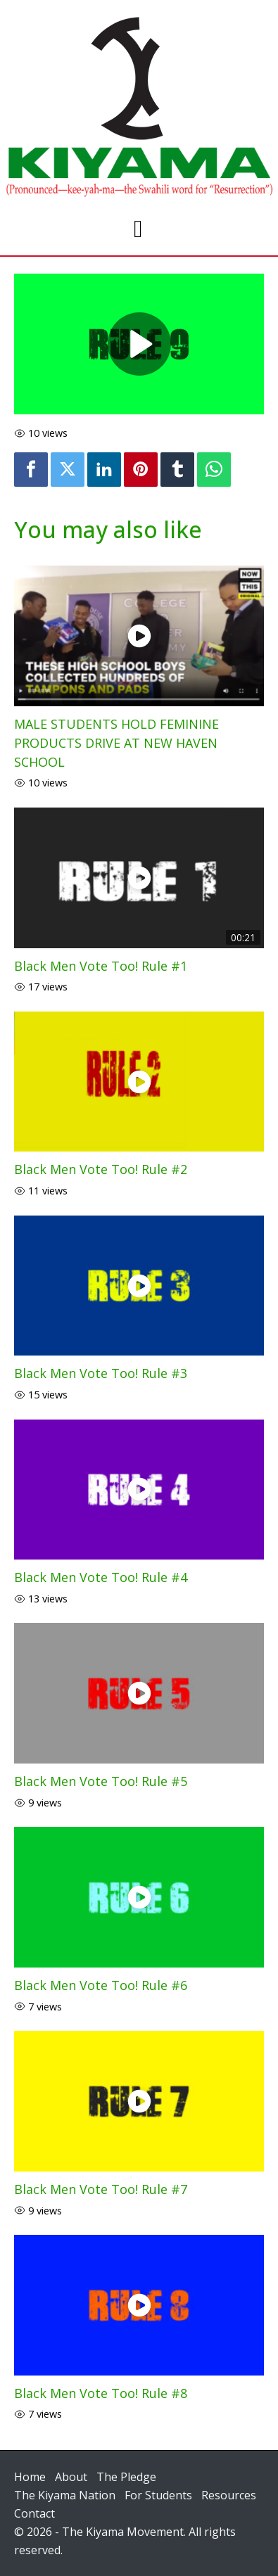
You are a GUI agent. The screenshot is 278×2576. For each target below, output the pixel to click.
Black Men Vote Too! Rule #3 (100, 1373)
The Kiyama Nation (64, 2495)
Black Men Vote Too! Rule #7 (100, 2189)
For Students (158, 2495)
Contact (34, 2513)
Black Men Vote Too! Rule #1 (100, 965)
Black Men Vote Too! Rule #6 (100, 1985)
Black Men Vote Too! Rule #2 (100, 1169)
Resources (228, 2495)
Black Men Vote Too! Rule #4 (100, 1577)
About (71, 2477)
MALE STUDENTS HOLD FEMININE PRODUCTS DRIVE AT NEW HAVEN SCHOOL (116, 742)
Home (30, 2477)
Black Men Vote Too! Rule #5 (100, 1781)
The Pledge (126, 2477)
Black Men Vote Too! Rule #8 (100, 2393)
